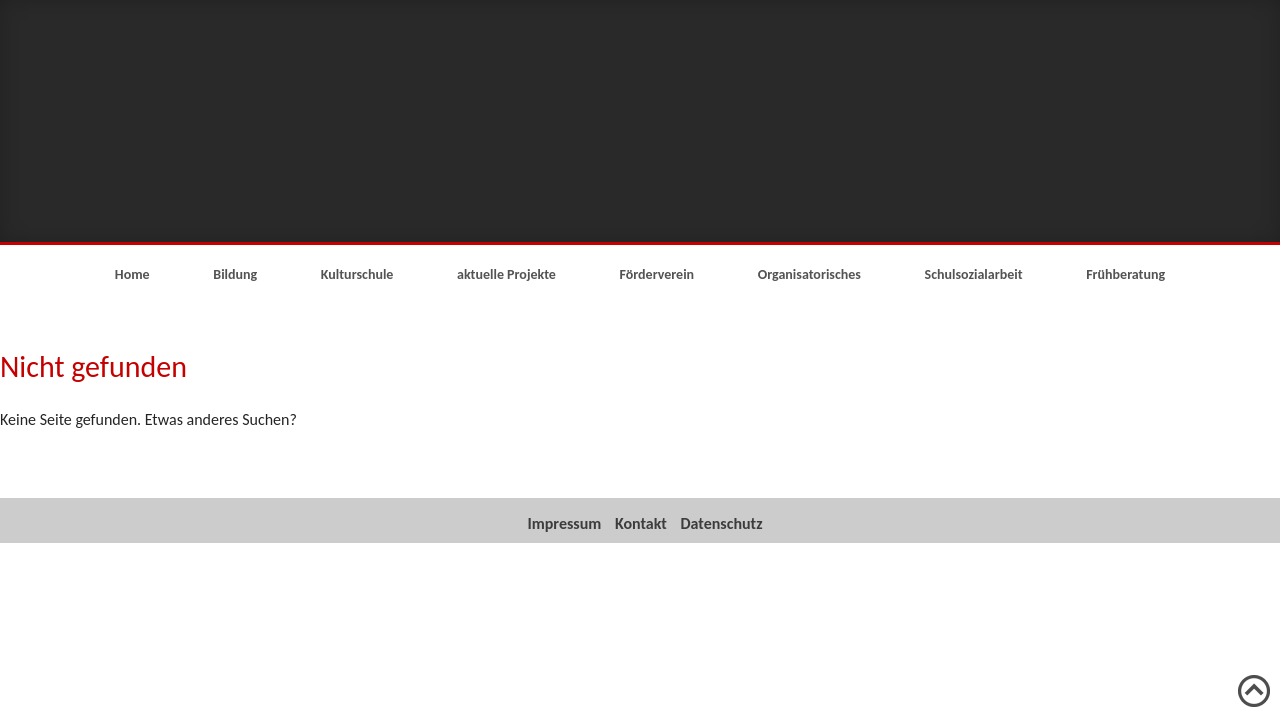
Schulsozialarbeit (974, 274)
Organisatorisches (809, 274)
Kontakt (641, 523)
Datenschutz (722, 523)
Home (132, 274)
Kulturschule (357, 274)
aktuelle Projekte (506, 274)
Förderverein (657, 274)
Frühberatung (1125, 274)
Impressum (565, 523)
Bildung (235, 274)
